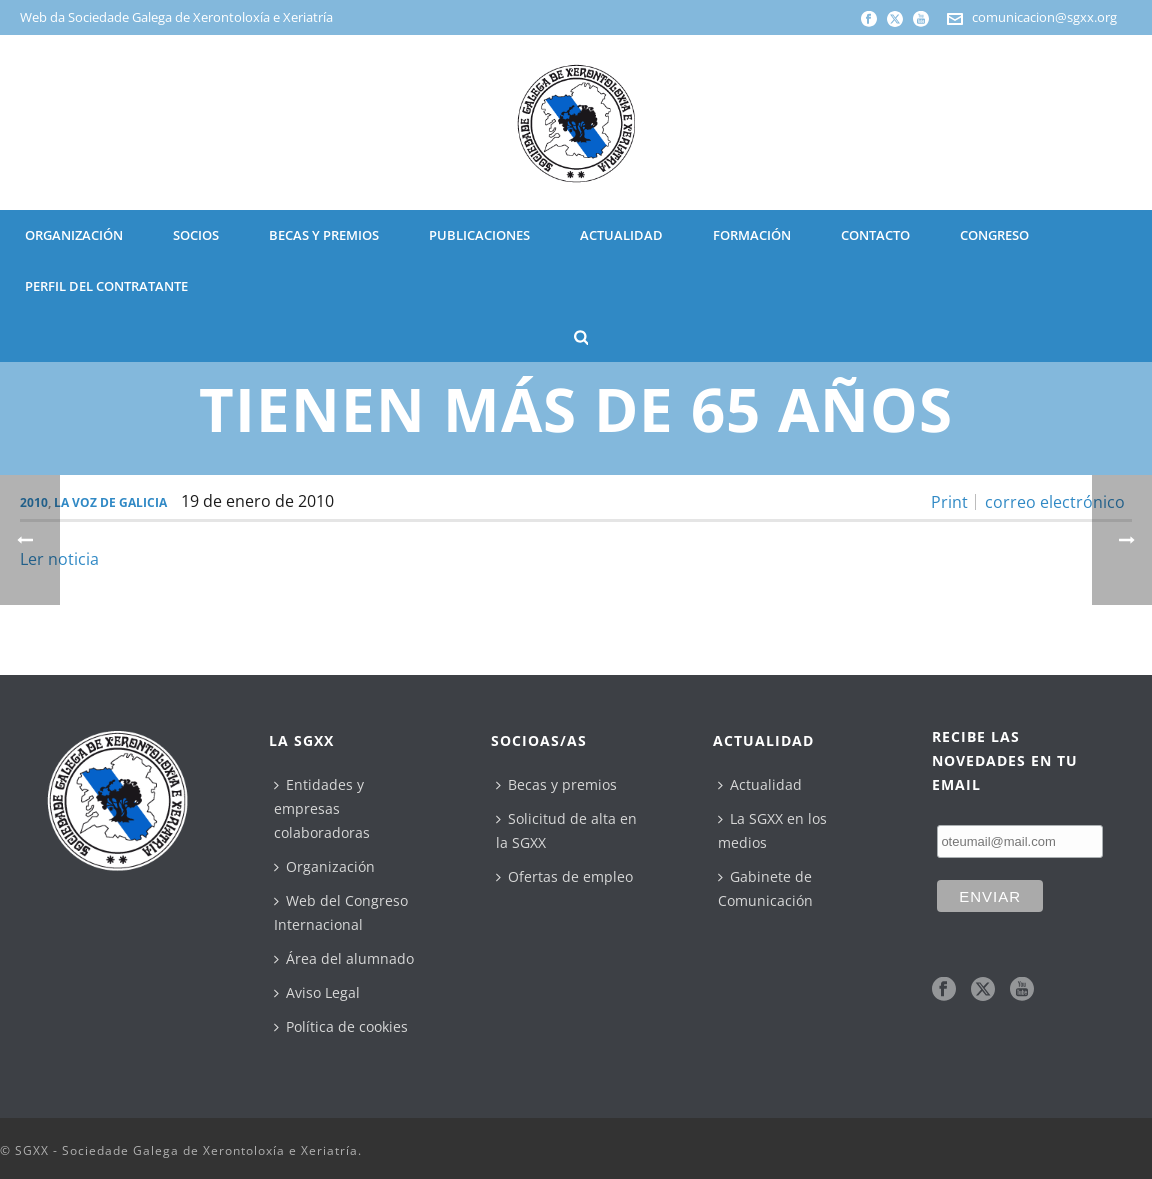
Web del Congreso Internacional (341, 912)
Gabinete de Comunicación (765, 888)
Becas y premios (556, 784)
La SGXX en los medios (772, 830)
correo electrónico (1055, 502)
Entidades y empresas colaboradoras (322, 808)
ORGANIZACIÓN (74, 235)
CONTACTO (875, 235)
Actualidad (760, 784)
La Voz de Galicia (110, 502)
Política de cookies (341, 1026)
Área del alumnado (344, 958)
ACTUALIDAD (621, 235)
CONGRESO (994, 235)
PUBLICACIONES (479, 235)
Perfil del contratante (106, 286)
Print (949, 502)
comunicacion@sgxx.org (1044, 17)
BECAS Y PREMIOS (324, 235)
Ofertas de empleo (564, 876)
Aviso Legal (317, 992)
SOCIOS (196, 235)
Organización (324, 866)
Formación (752, 235)
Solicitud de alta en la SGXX (566, 830)
